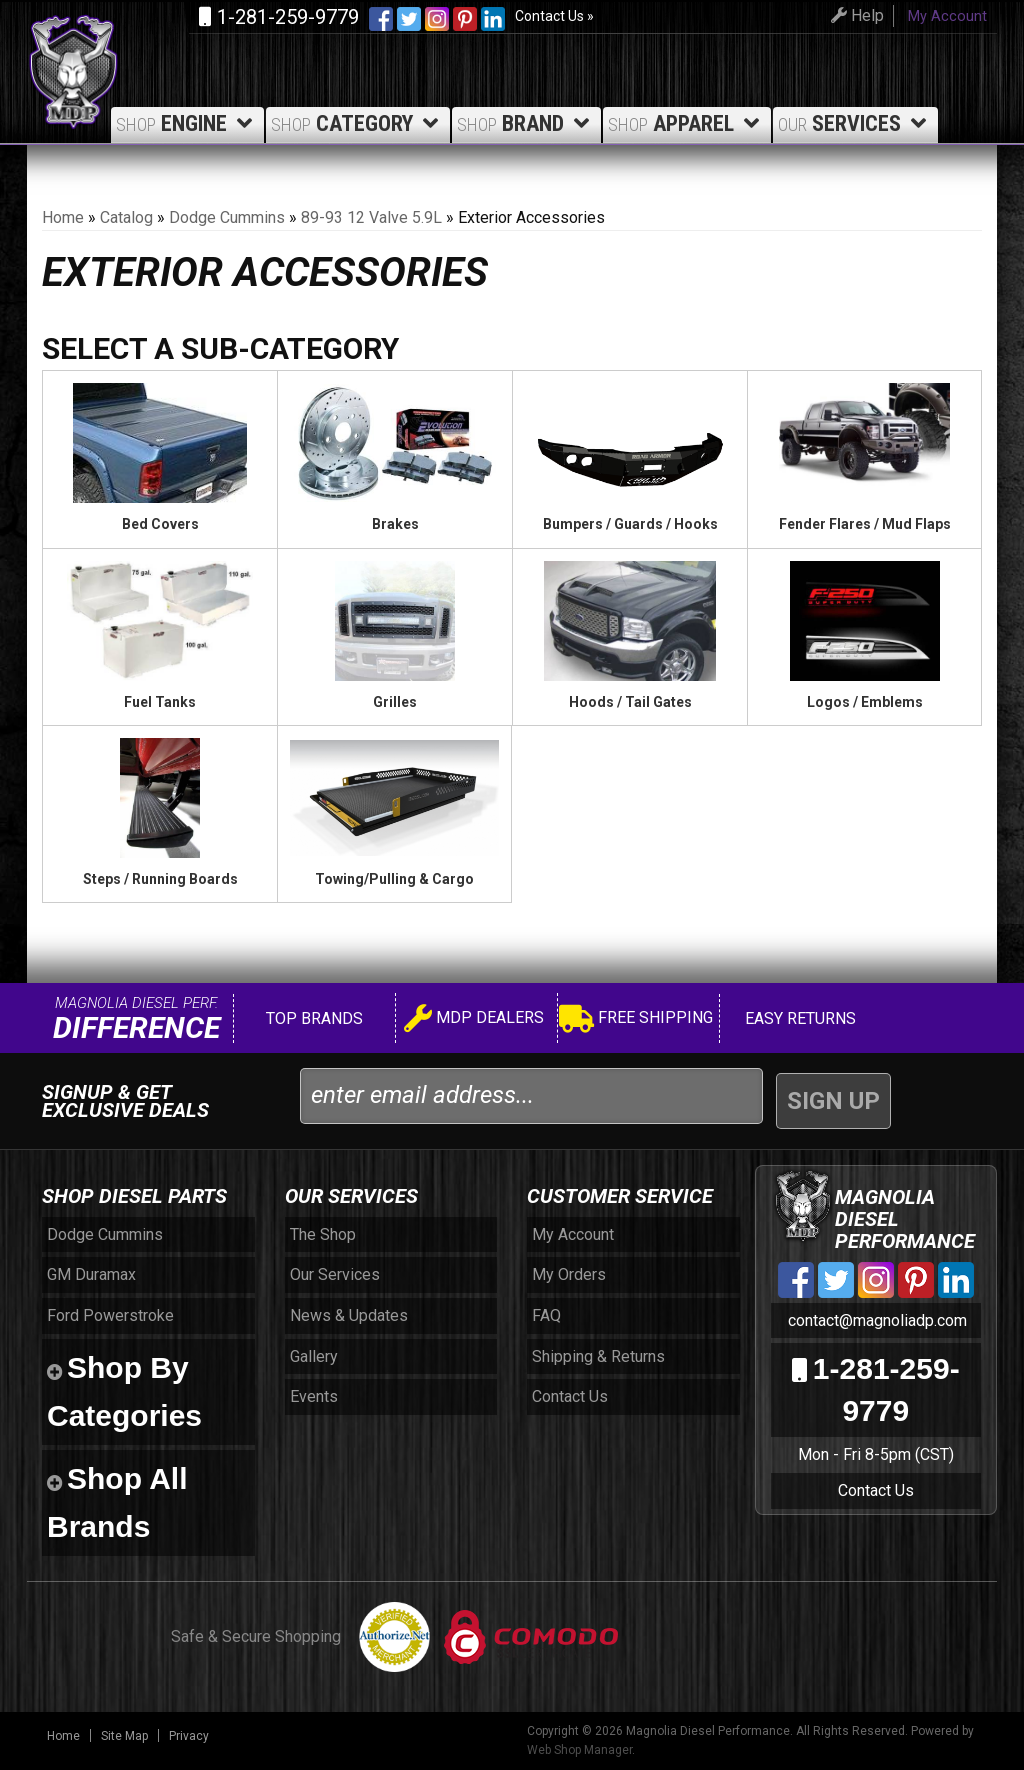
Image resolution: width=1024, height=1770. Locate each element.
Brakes (395, 524)
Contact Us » (554, 16)
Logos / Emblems (865, 702)
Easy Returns (798, 1018)
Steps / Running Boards (160, 879)
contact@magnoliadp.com (875, 1320)
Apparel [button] (687, 123)
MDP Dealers (474, 1020)
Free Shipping (636, 1020)
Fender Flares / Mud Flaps (865, 524)
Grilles (395, 702)
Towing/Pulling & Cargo (394, 879)
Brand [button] (526, 123)
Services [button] (855, 123)
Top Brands (312, 1018)
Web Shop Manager (579, 1750)
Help (854, 15)
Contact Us (876, 1490)
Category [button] (358, 123)
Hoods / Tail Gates (630, 702)
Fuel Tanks (160, 702)
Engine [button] (187, 123)
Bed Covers (160, 524)
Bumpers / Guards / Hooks (630, 524)
